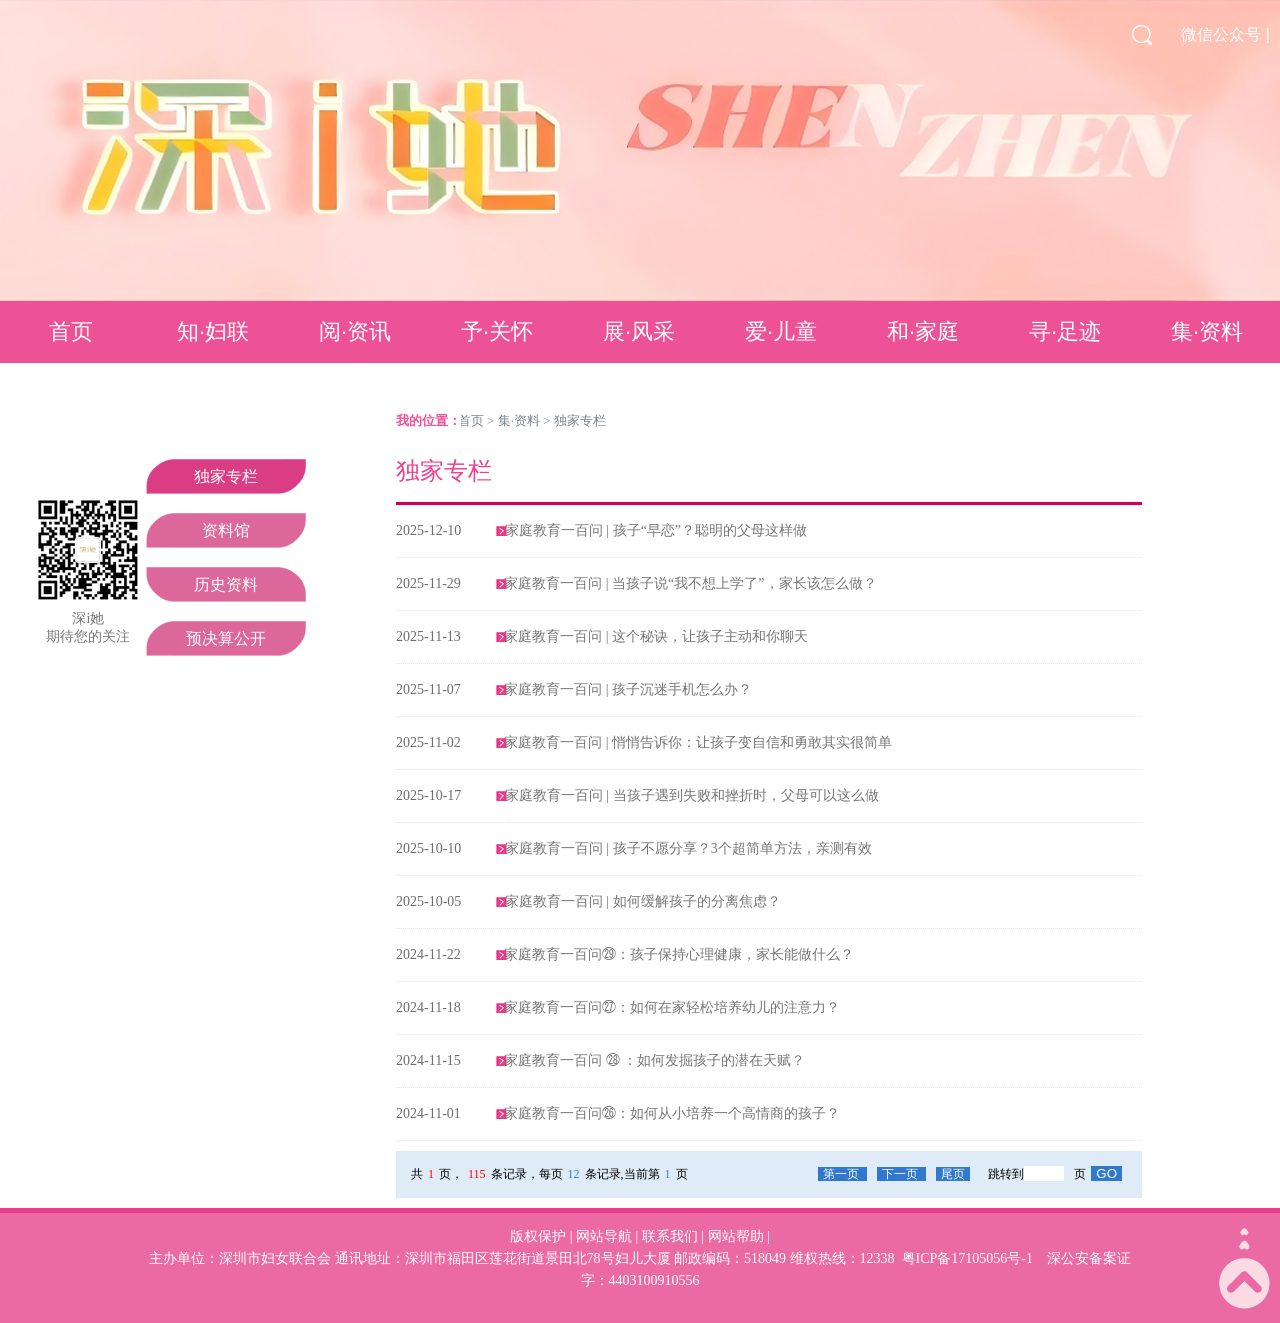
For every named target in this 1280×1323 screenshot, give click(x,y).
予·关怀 (497, 331)
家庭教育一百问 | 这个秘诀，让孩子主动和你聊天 (656, 636)
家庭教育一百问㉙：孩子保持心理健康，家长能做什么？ (679, 954)
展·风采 (639, 331)
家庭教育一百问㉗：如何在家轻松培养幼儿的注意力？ (672, 1007)
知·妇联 (213, 331)
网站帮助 (736, 1236)
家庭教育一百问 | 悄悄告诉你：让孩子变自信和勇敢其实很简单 (698, 742)
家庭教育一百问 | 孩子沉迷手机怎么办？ (628, 689)
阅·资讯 (355, 331)
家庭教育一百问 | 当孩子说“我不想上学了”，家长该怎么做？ (690, 583)
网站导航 (604, 1236)
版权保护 (538, 1236)
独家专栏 (226, 476)
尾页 (953, 1174)
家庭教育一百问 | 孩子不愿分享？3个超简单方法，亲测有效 (688, 848)
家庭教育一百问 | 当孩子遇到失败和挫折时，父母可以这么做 (692, 795)
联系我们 (670, 1236)
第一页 (842, 1174)
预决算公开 (226, 638)
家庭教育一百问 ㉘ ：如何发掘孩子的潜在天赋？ (654, 1060)
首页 (71, 331)
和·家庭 (923, 331)
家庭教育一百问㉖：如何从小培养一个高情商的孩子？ (672, 1113)
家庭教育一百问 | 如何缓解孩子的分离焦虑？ (643, 901)
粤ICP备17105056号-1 (967, 1258)
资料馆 (226, 530)
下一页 (901, 1174)
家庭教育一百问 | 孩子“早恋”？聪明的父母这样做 (656, 530)
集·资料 (1207, 331)
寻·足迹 (1065, 331)
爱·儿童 (781, 331)
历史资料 (226, 584)
